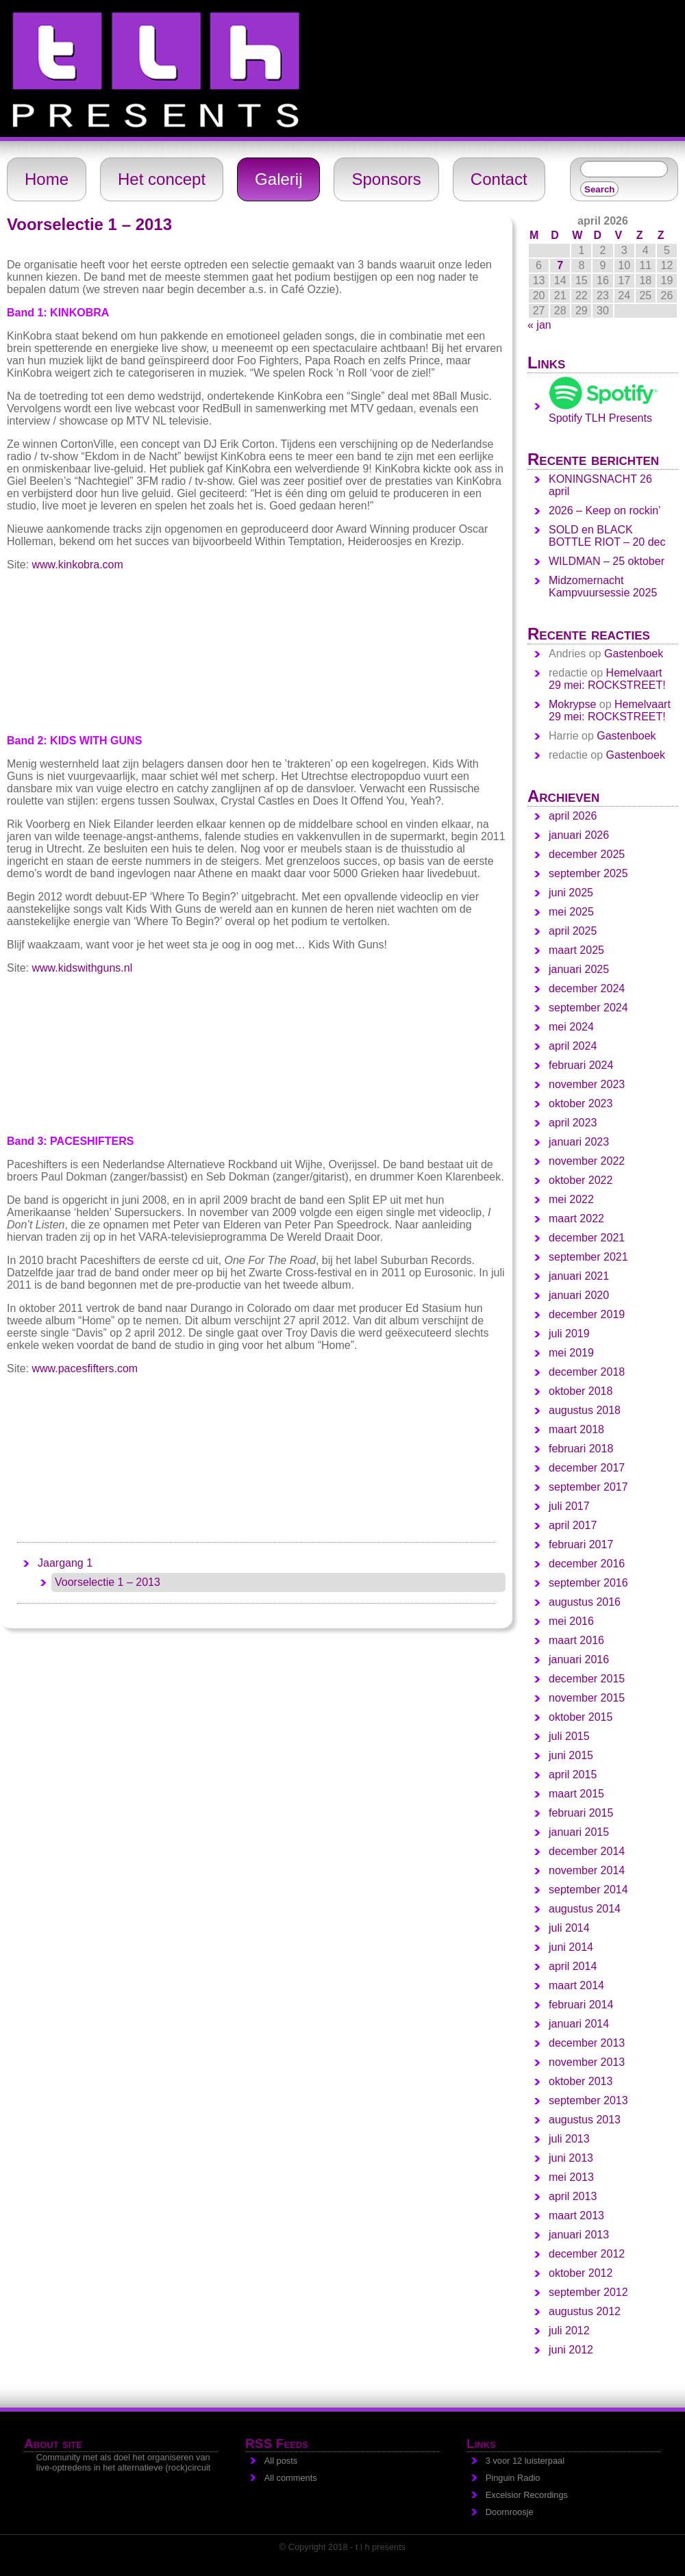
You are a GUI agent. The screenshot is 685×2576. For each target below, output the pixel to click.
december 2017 (587, 1468)
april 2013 (573, 2196)
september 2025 (588, 873)
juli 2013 (569, 2139)
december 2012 (587, 2254)
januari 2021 (579, 1276)
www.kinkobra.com (77, 564)
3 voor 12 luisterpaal (525, 2460)
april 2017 (573, 1525)
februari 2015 (581, 1813)
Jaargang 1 (65, 1563)
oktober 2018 (580, 1391)
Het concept (162, 179)
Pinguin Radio (513, 2478)
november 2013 (587, 2062)
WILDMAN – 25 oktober (606, 561)
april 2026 (573, 816)
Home (46, 179)
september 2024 (588, 1007)
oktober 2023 (580, 1103)
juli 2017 (569, 1506)
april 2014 (573, 1966)
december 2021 (587, 1237)
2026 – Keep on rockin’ (605, 510)
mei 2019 (571, 1353)
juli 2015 (569, 1736)
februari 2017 (581, 1544)
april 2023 (573, 1122)
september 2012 (588, 2292)
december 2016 (587, 1563)
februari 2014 (581, 2004)
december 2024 (587, 988)
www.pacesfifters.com (85, 1368)
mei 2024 (571, 1027)
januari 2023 (579, 1142)
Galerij (278, 179)
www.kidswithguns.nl (82, 968)
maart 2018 (576, 1429)
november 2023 (587, 1084)
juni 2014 (571, 1947)
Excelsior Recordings (527, 2495)
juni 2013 (571, 2158)
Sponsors (386, 179)
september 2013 (588, 2100)
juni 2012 (571, 2350)
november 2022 (587, 1161)
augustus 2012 (585, 2311)
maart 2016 (576, 1640)
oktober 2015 (580, 1717)
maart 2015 (576, 1794)
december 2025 (587, 854)
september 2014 (588, 1889)
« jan (539, 325)
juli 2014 (569, 1928)
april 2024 (573, 1046)
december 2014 (587, 1851)
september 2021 (588, 1257)
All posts (280, 2460)
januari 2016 (579, 1659)
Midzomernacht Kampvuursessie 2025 (603, 586)
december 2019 (587, 1314)
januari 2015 (579, 1832)
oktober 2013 (580, 2081)
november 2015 (587, 1698)
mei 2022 (571, 1199)
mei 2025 (571, 912)
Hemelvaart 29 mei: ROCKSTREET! (607, 679)
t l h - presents (18, 6)
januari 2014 (579, 2024)
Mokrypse (572, 704)
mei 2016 (571, 1621)
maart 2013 (576, 2215)
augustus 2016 (585, 1602)
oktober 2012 (580, 2273)
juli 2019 (569, 1333)
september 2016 (588, 1583)
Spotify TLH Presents (603, 412)
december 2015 (587, 1678)
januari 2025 (579, 969)
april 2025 (573, 931)
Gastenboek (633, 653)
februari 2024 (581, 1065)
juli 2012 (569, 2330)
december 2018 (587, 1372)
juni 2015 (571, 1755)
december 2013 (587, 2043)
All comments (290, 2478)
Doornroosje (510, 2512)
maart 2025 (576, 950)
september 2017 (588, 1487)
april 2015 (573, 1774)
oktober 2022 (580, 1180)
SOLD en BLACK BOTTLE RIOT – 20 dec (607, 536)
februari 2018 (581, 1448)
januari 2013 (579, 2234)
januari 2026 (579, 835)
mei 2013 (571, 2177)
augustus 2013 (585, 2119)
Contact (499, 179)
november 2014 (587, 1870)
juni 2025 (571, 892)
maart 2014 (576, 1985)
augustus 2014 (585, 1909)
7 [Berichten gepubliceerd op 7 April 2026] (560, 265)
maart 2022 (576, 1218)
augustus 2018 (585, 1410)
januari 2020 (579, 1295)
